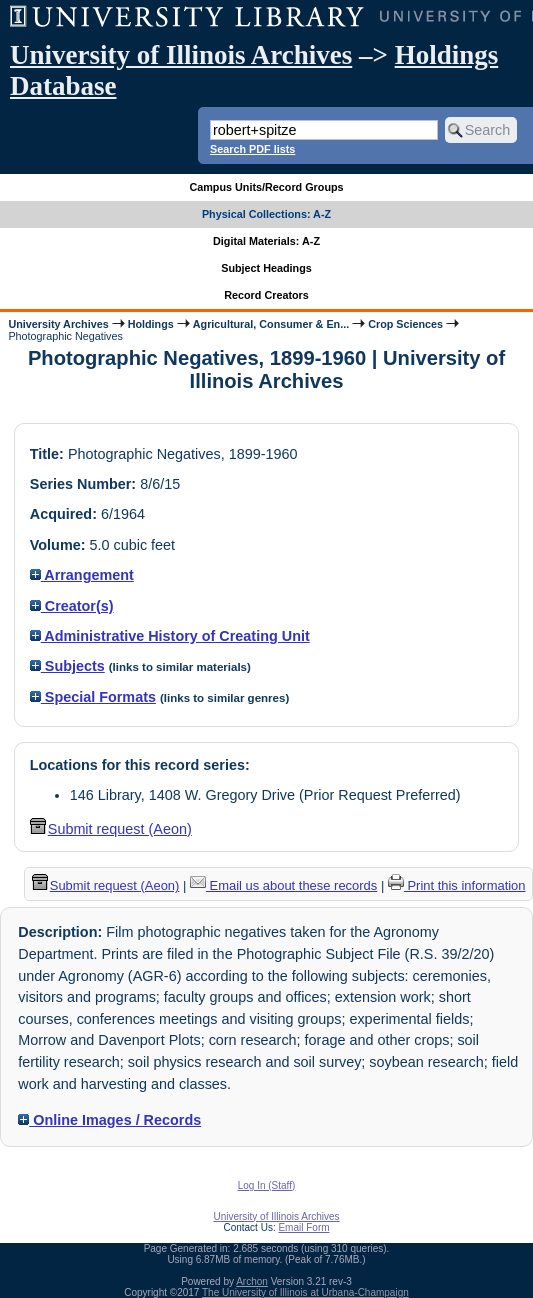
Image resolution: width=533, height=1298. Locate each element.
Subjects (67, 666)
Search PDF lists (252, 149)
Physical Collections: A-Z (266, 214)
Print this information (457, 885)
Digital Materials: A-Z (266, 241)
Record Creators (266, 295)
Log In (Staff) (267, 1185)
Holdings (151, 324)
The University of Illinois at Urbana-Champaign (305, 1292)
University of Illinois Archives (181, 55)
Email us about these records (283, 885)
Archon (252, 1281)
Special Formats (93, 697)
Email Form (303, 1227)
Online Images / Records (109, 1120)
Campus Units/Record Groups (266, 187)
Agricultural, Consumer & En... (271, 324)
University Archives (58, 324)
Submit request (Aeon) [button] (111, 829)
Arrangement (82, 575)
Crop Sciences (405, 324)
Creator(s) (72, 606)
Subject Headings (266, 268)
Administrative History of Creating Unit (170, 636)
